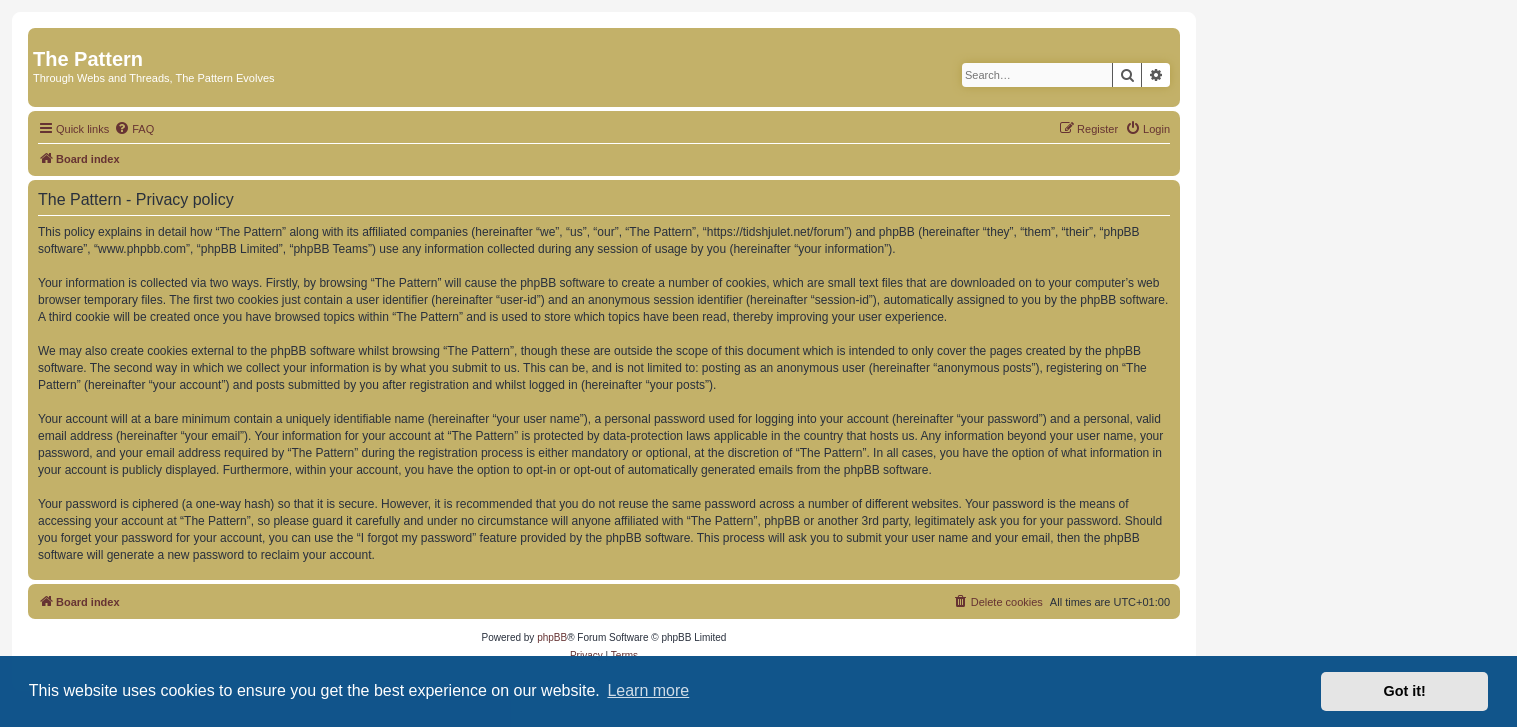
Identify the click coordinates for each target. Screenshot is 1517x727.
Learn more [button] (648, 690)
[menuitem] (134, 129)
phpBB (552, 637)
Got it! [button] (1405, 691)
